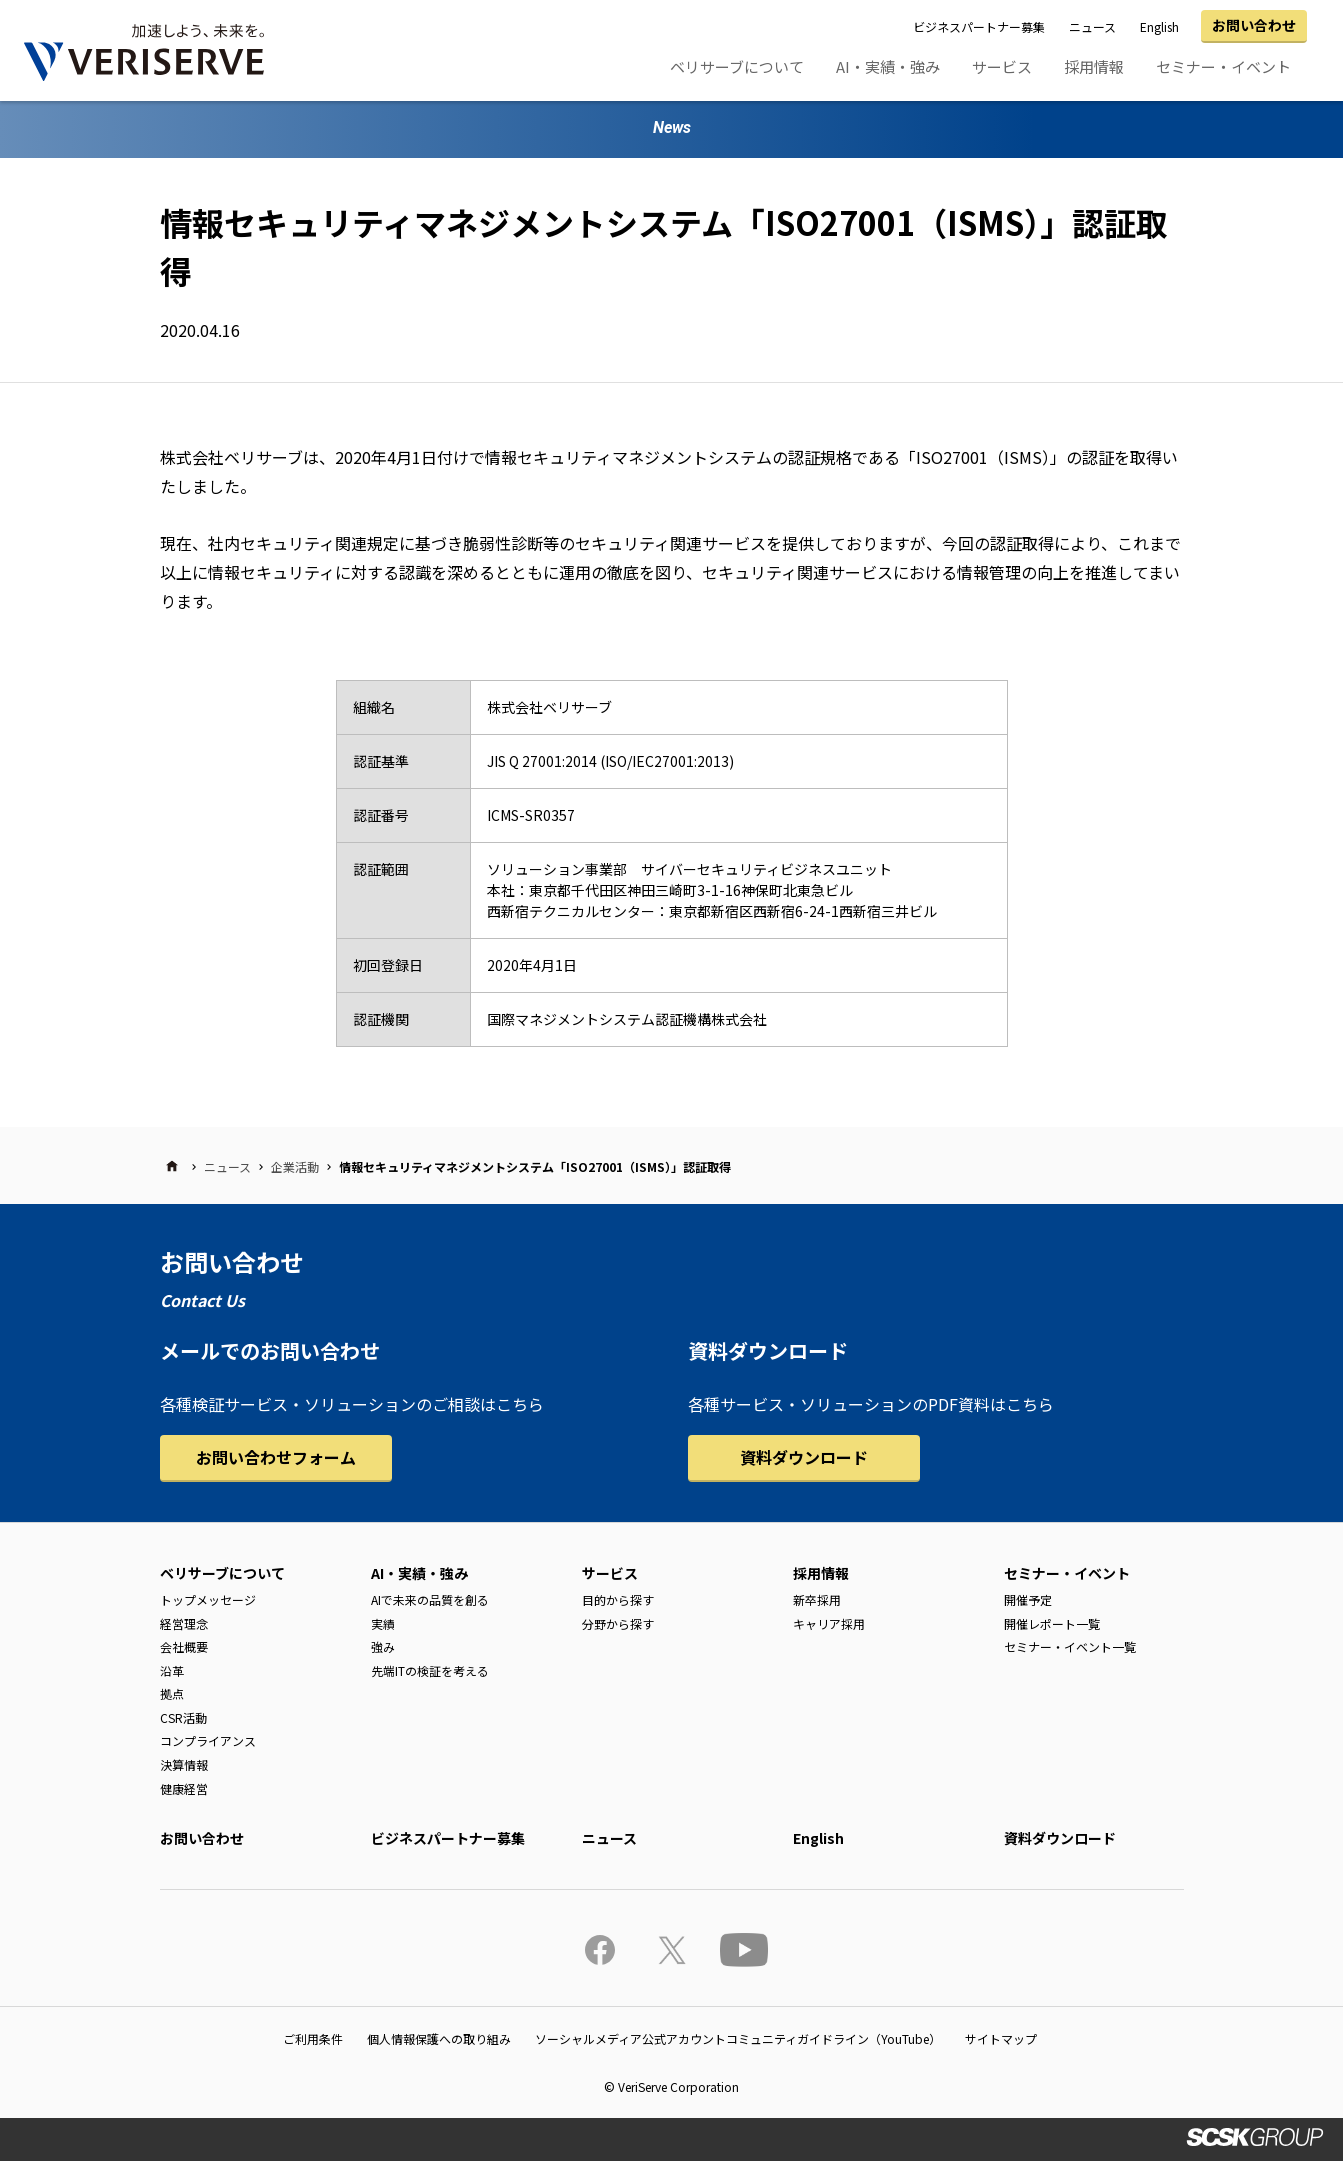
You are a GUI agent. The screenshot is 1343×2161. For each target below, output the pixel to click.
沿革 (172, 1670)
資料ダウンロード (804, 1457)
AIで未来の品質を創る (430, 1599)
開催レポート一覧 (1052, 1623)
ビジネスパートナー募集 (979, 26)
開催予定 (1028, 1599)
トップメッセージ (208, 1599)
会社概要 (184, 1646)
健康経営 (184, 1788)
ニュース (1092, 26)
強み (383, 1646)
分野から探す (618, 1623)
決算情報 (184, 1764)
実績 (383, 1623)
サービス (1002, 66)
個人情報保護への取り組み (439, 2038)
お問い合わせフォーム (276, 1457)
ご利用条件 (313, 2038)
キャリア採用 (829, 1623)
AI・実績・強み (888, 66)
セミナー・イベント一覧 (1070, 1646)
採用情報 (1094, 66)
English (1159, 26)
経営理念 (184, 1623)
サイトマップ (1001, 2038)
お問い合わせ (1254, 25)
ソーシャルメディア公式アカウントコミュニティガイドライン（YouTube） (738, 2038)
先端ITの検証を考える (430, 1670)
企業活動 (295, 1166)
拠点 (172, 1693)
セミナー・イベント (1223, 66)
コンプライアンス (208, 1740)
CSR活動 (183, 1717)
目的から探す (618, 1599)
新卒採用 (817, 1599)
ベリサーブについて (737, 66)
